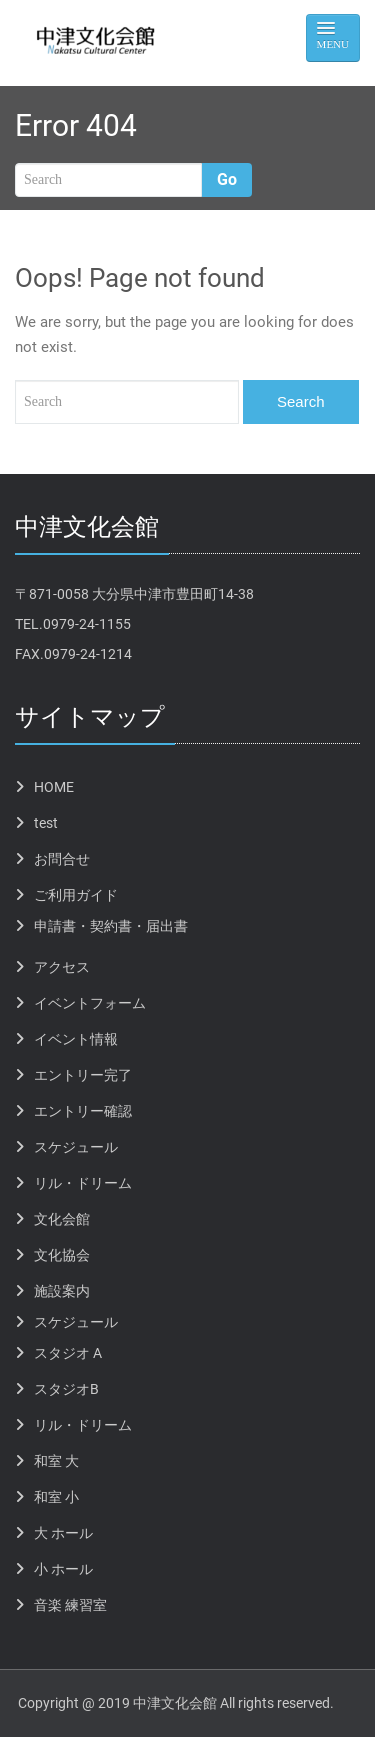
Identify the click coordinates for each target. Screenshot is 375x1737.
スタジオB (66, 1389)
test (46, 823)
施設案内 (62, 1291)
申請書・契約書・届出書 (111, 926)
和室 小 (56, 1497)
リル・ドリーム (83, 1183)
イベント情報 (76, 1039)
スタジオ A (68, 1353)
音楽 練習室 (70, 1605)
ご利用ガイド (76, 895)
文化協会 (62, 1255)
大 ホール (63, 1533)
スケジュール (76, 1147)
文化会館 (62, 1219)
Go (227, 179)
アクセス (62, 967)
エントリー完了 (83, 1075)
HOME (54, 787)
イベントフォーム (90, 1003)
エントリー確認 (83, 1111)
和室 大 (56, 1461)
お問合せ (62, 859)
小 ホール (63, 1569)
